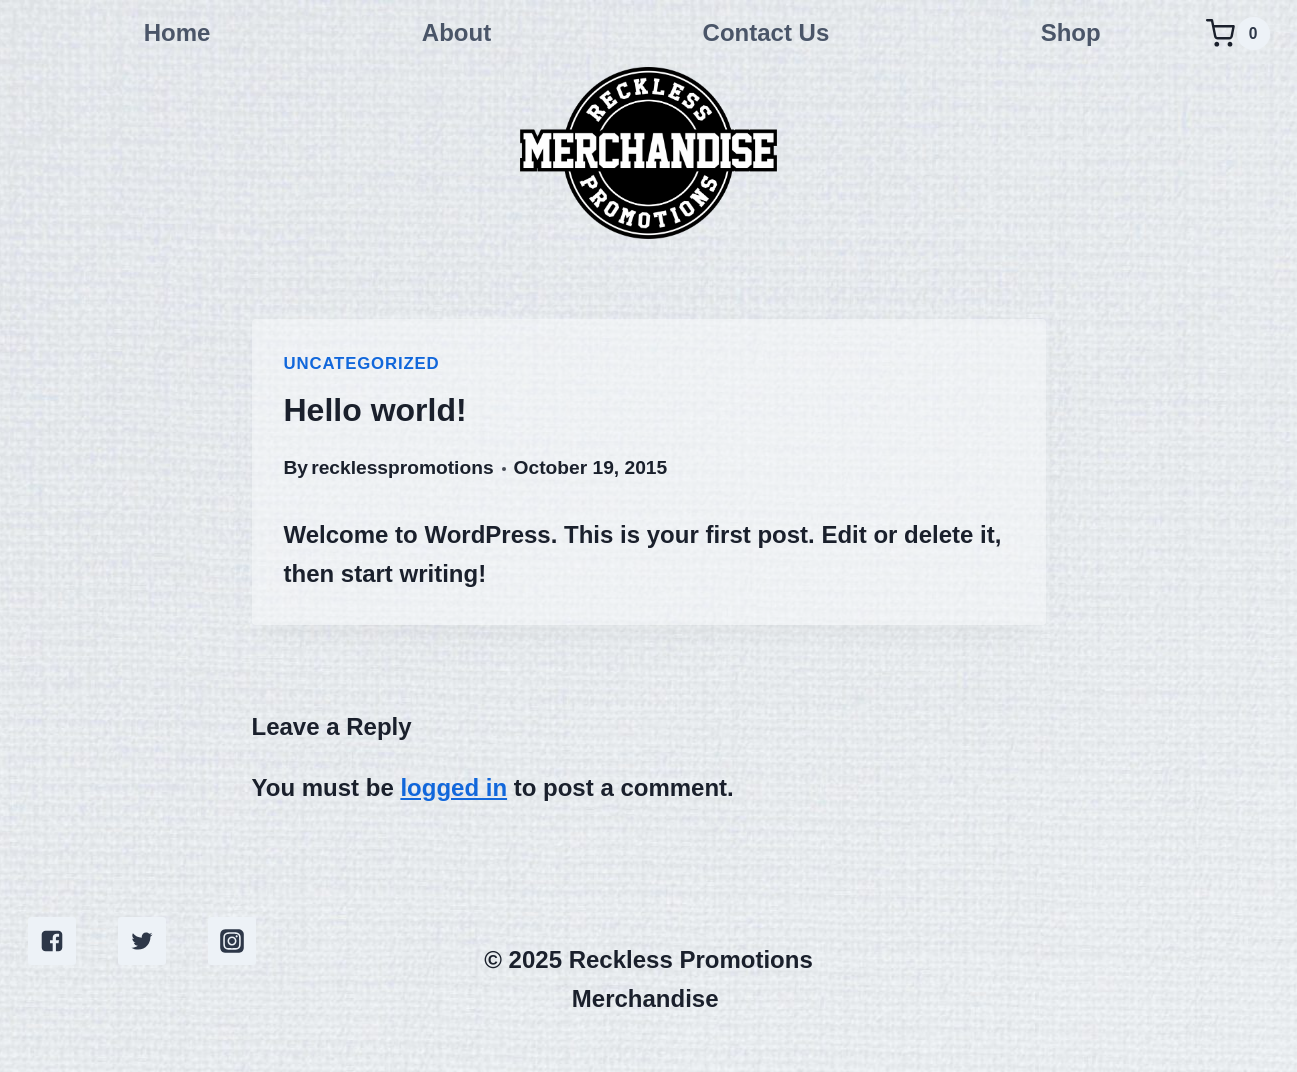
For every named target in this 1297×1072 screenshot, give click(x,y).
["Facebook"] (52, 941)
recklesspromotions (402, 467)
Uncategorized (362, 363)
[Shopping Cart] (1237, 34)
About (456, 32)
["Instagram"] (232, 941)
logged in (453, 787)
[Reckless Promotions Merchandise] (648, 153)
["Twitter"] (142, 941)
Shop (1071, 32)
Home (177, 32)
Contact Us (766, 32)
